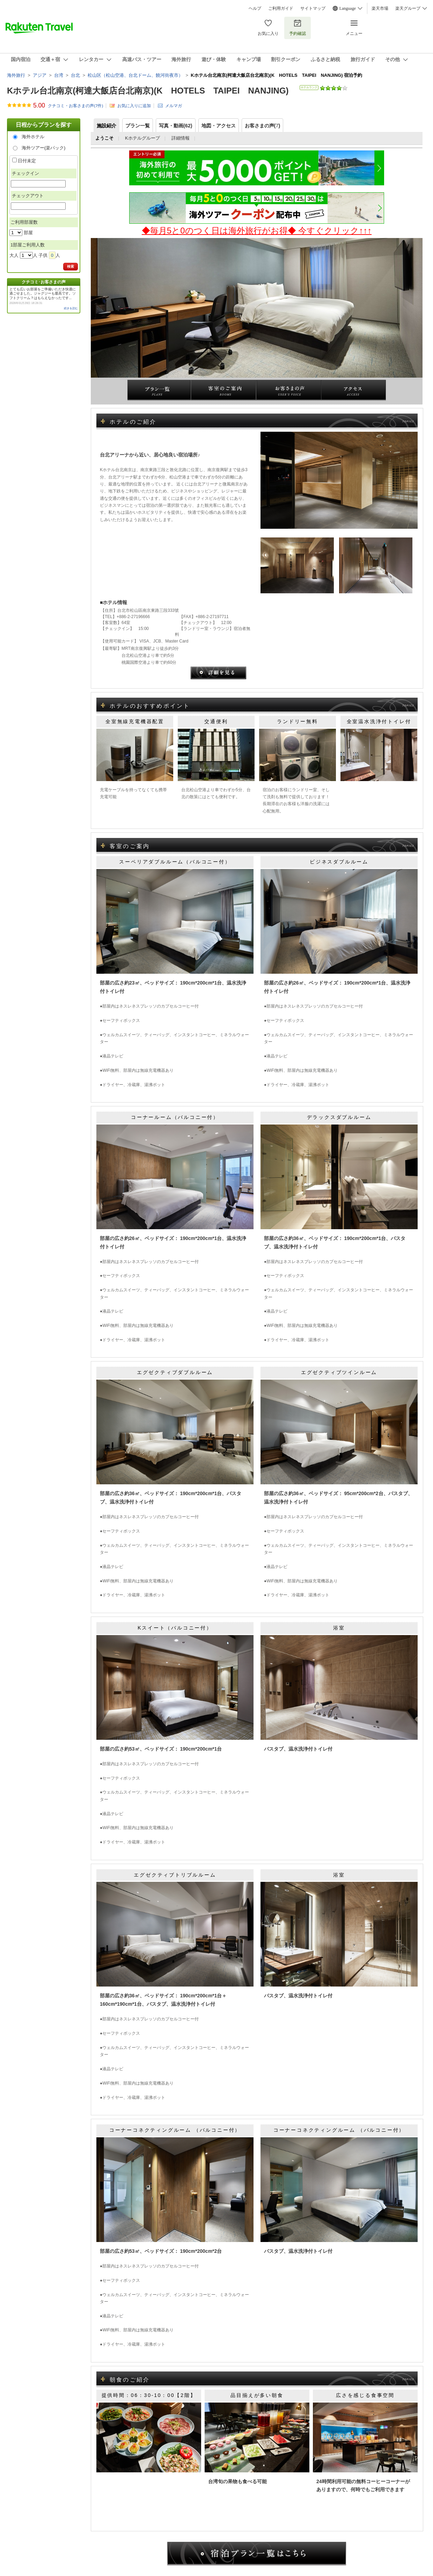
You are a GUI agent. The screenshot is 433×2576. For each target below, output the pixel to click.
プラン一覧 (137, 125)
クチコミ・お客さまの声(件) (75, 105)
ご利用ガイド (280, 8)
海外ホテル (33, 136)
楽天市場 (380, 8)
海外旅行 (16, 75)
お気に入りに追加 (134, 105)
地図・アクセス (218, 125)
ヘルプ (255, 8)
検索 (70, 266)
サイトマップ (312, 8)
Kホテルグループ (142, 138)
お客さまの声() (262, 125)
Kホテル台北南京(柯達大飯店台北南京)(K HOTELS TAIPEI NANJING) (148, 90)
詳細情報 (180, 138)
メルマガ (173, 105)
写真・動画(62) (175, 125)
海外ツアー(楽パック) (44, 147)
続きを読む (71, 308)
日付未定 (27, 160)
